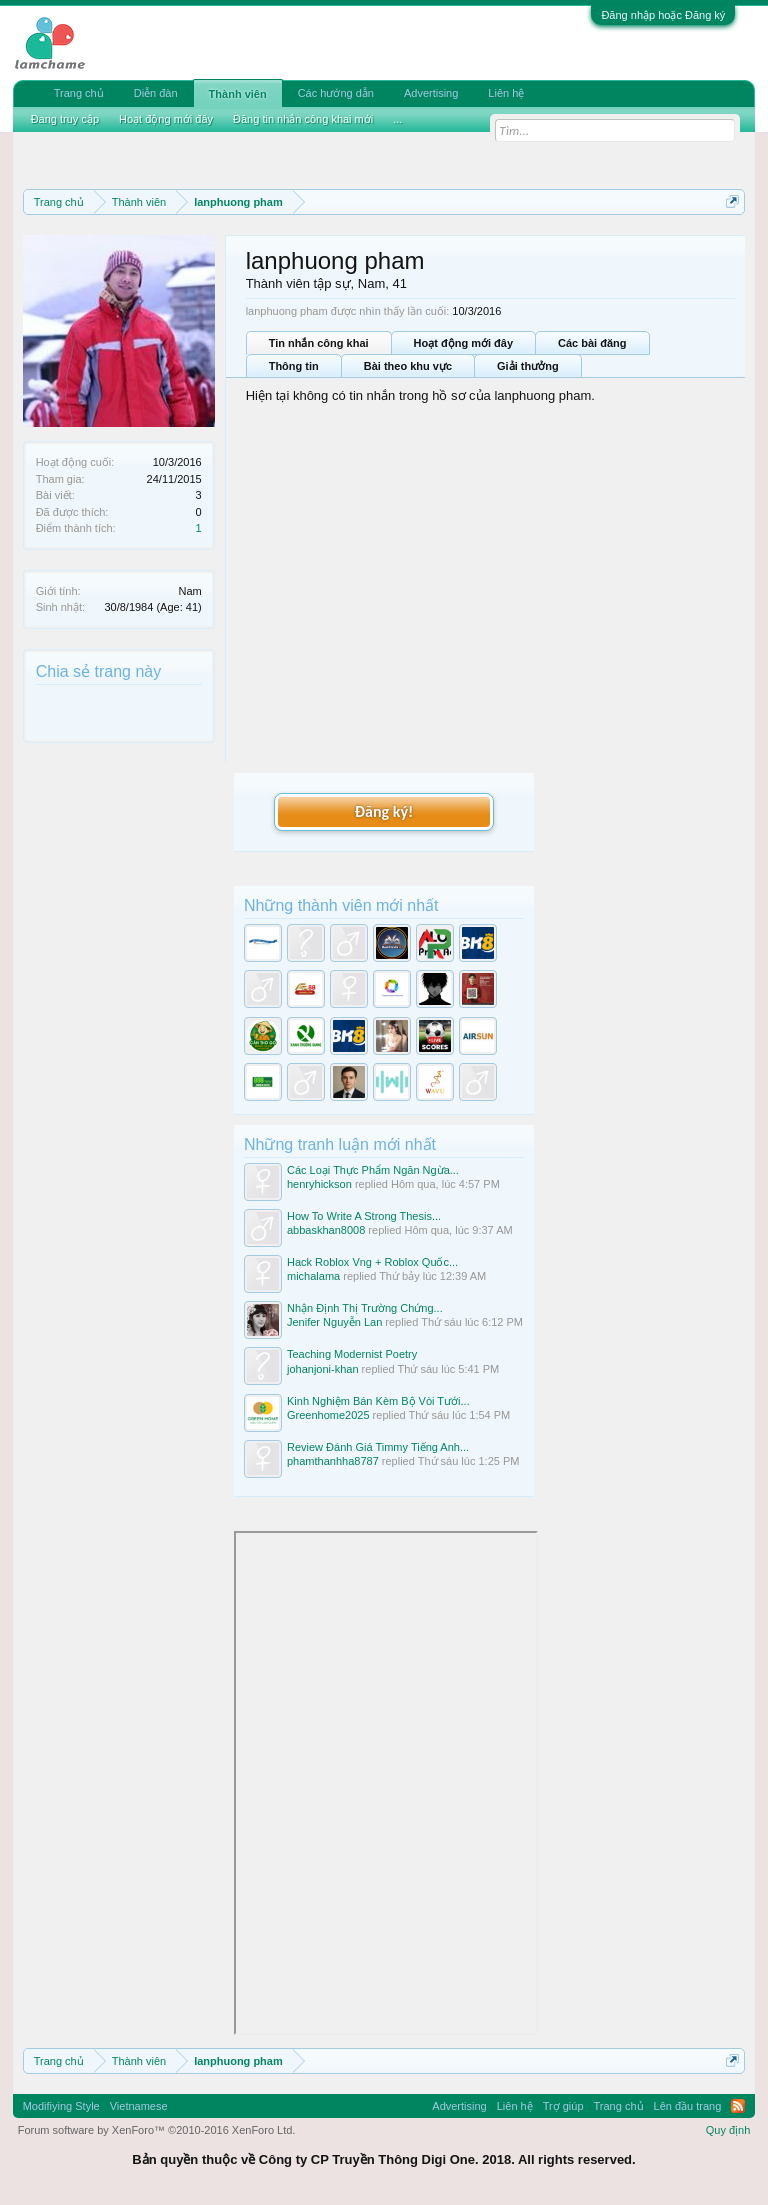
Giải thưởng (528, 366)
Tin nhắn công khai (319, 343)
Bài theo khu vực (408, 366)
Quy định (728, 2130)
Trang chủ (79, 93)
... (397, 119)
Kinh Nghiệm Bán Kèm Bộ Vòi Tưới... (378, 1401)
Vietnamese (139, 2106)
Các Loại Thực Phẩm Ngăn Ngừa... (373, 1170)
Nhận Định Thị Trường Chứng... (365, 1308)
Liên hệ (506, 93)
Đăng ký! (384, 811)
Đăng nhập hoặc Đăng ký (663, 15)
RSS (738, 2106)
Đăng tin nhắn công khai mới (303, 119)
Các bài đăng (592, 343)
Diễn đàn (156, 93)
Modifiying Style (61, 2106)
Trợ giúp (563, 2106)
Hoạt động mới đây (463, 343)
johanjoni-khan (323, 1369)
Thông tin (294, 366)
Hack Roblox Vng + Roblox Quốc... (372, 1262)
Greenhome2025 (328, 1415)
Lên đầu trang (688, 2106)
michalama (313, 1276)
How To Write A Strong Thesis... (364, 1216)
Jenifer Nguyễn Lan (334, 1322)
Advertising (431, 93)
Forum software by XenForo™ (157, 2130)
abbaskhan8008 (326, 1230)
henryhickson (319, 1184)
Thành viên (238, 94)
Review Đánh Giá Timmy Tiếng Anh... (378, 1447)
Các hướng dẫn (336, 93)
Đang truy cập (65, 119)
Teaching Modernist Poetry (352, 1354)
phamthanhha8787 (333, 1461)
